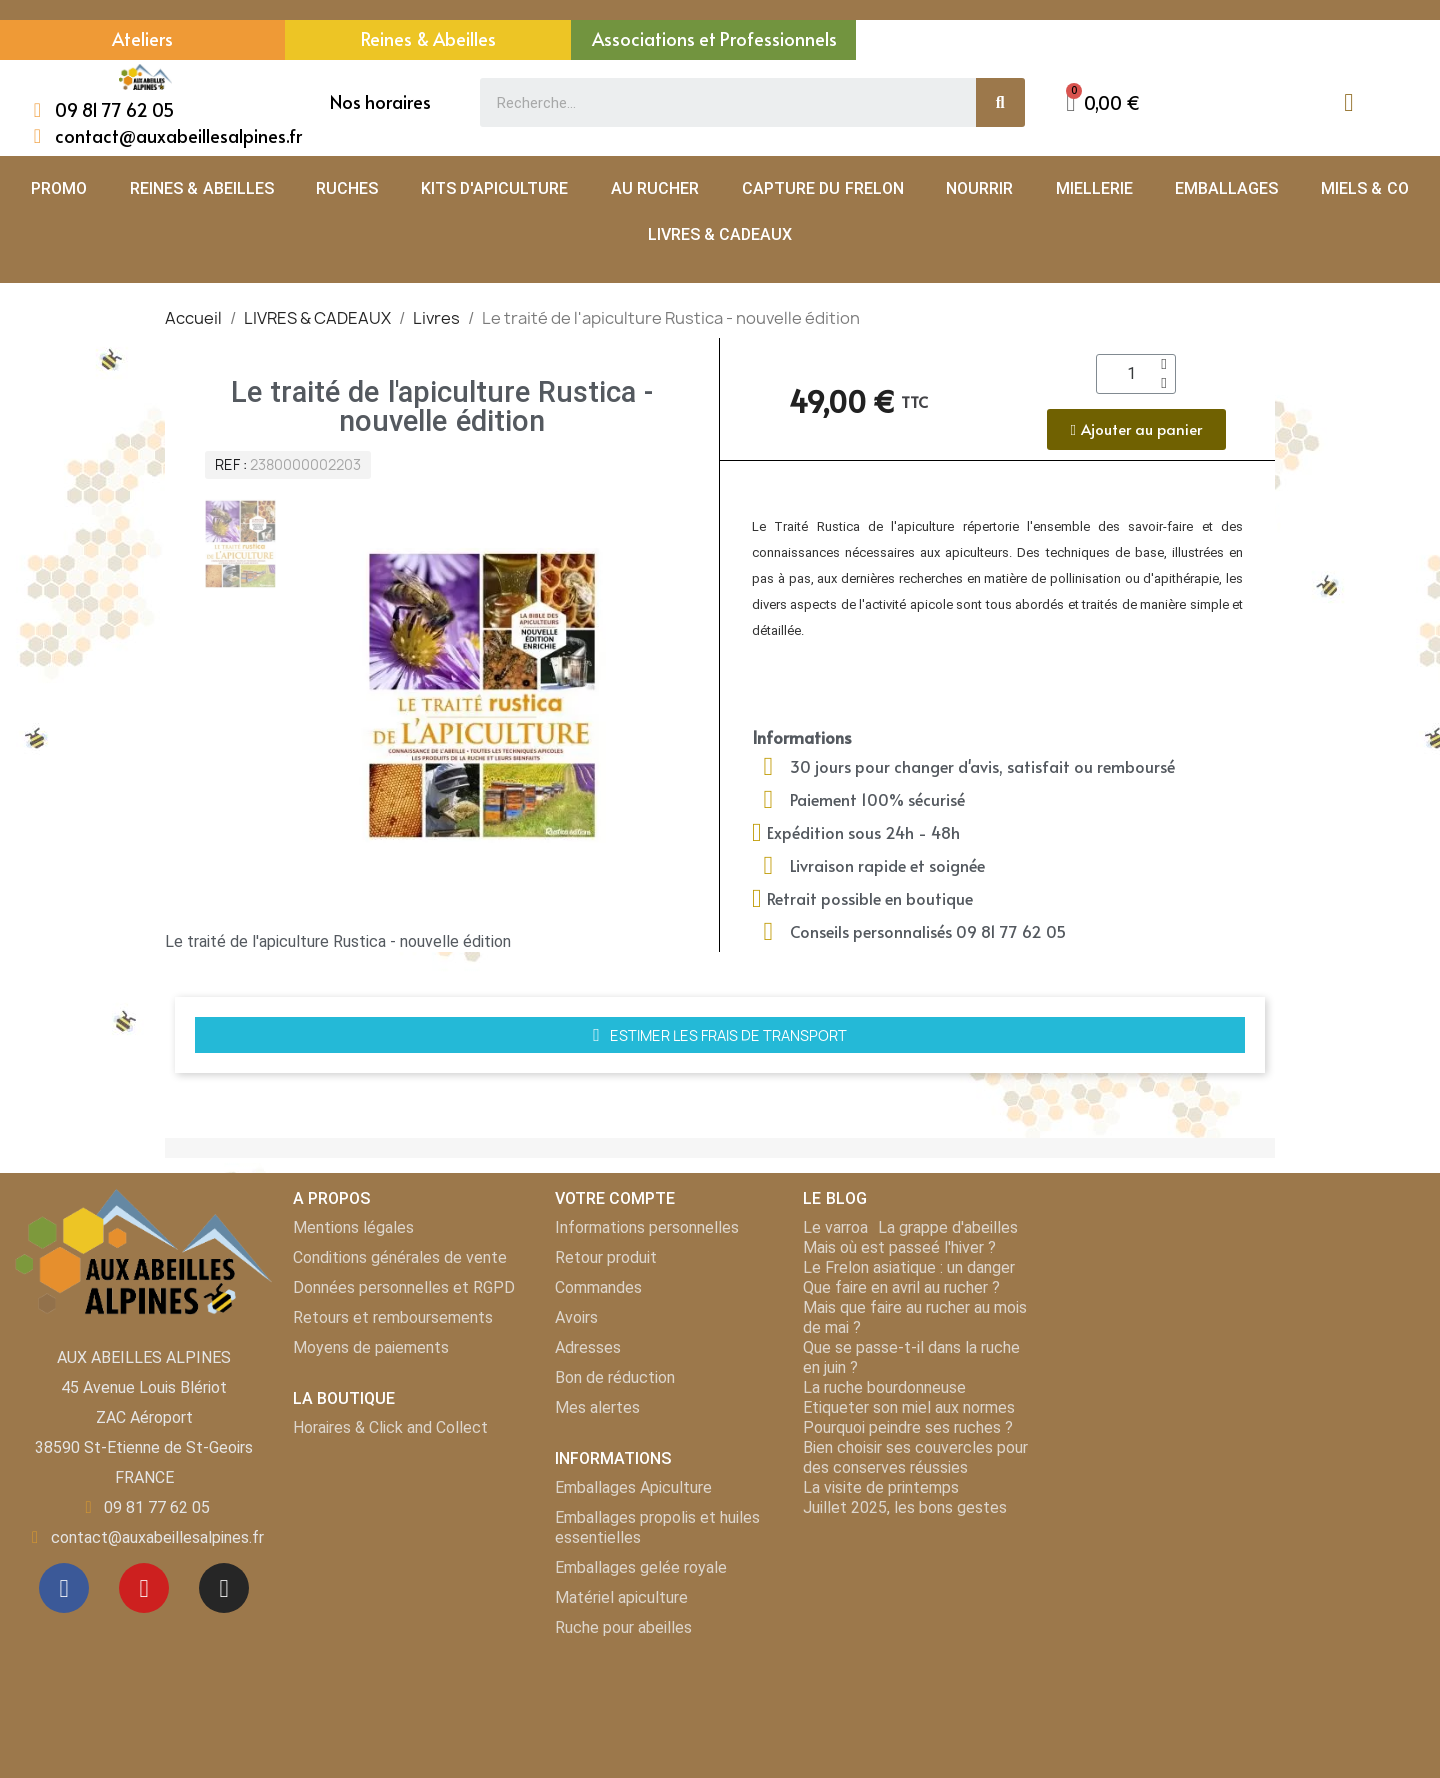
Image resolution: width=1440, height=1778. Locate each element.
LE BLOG (834, 1198)
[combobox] (716, 102)
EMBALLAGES (1226, 188)
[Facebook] (64, 1588)
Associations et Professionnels (714, 38)
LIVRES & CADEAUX (720, 234)
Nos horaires (380, 101)
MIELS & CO (1365, 188)
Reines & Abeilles (428, 38)
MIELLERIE (1094, 188)
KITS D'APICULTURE (494, 188)
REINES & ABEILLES (202, 188)
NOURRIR (979, 188)
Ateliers (142, 38)
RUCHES (347, 188)
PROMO (59, 188)
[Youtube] (144, 1588)
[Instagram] (224, 1588)
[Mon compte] (1348, 102)
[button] (1103, 102)
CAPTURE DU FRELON (823, 188)
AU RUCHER (655, 188)
